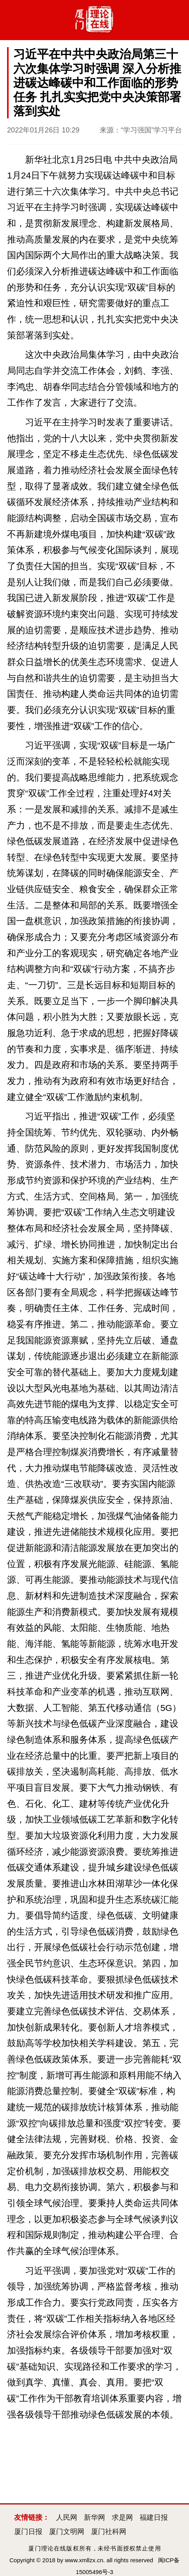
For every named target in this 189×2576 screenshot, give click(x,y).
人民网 (66, 2517)
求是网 (122, 2517)
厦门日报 (28, 2532)
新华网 (94, 2517)
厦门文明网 (66, 2532)
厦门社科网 (108, 2532)
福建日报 (154, 2517)
